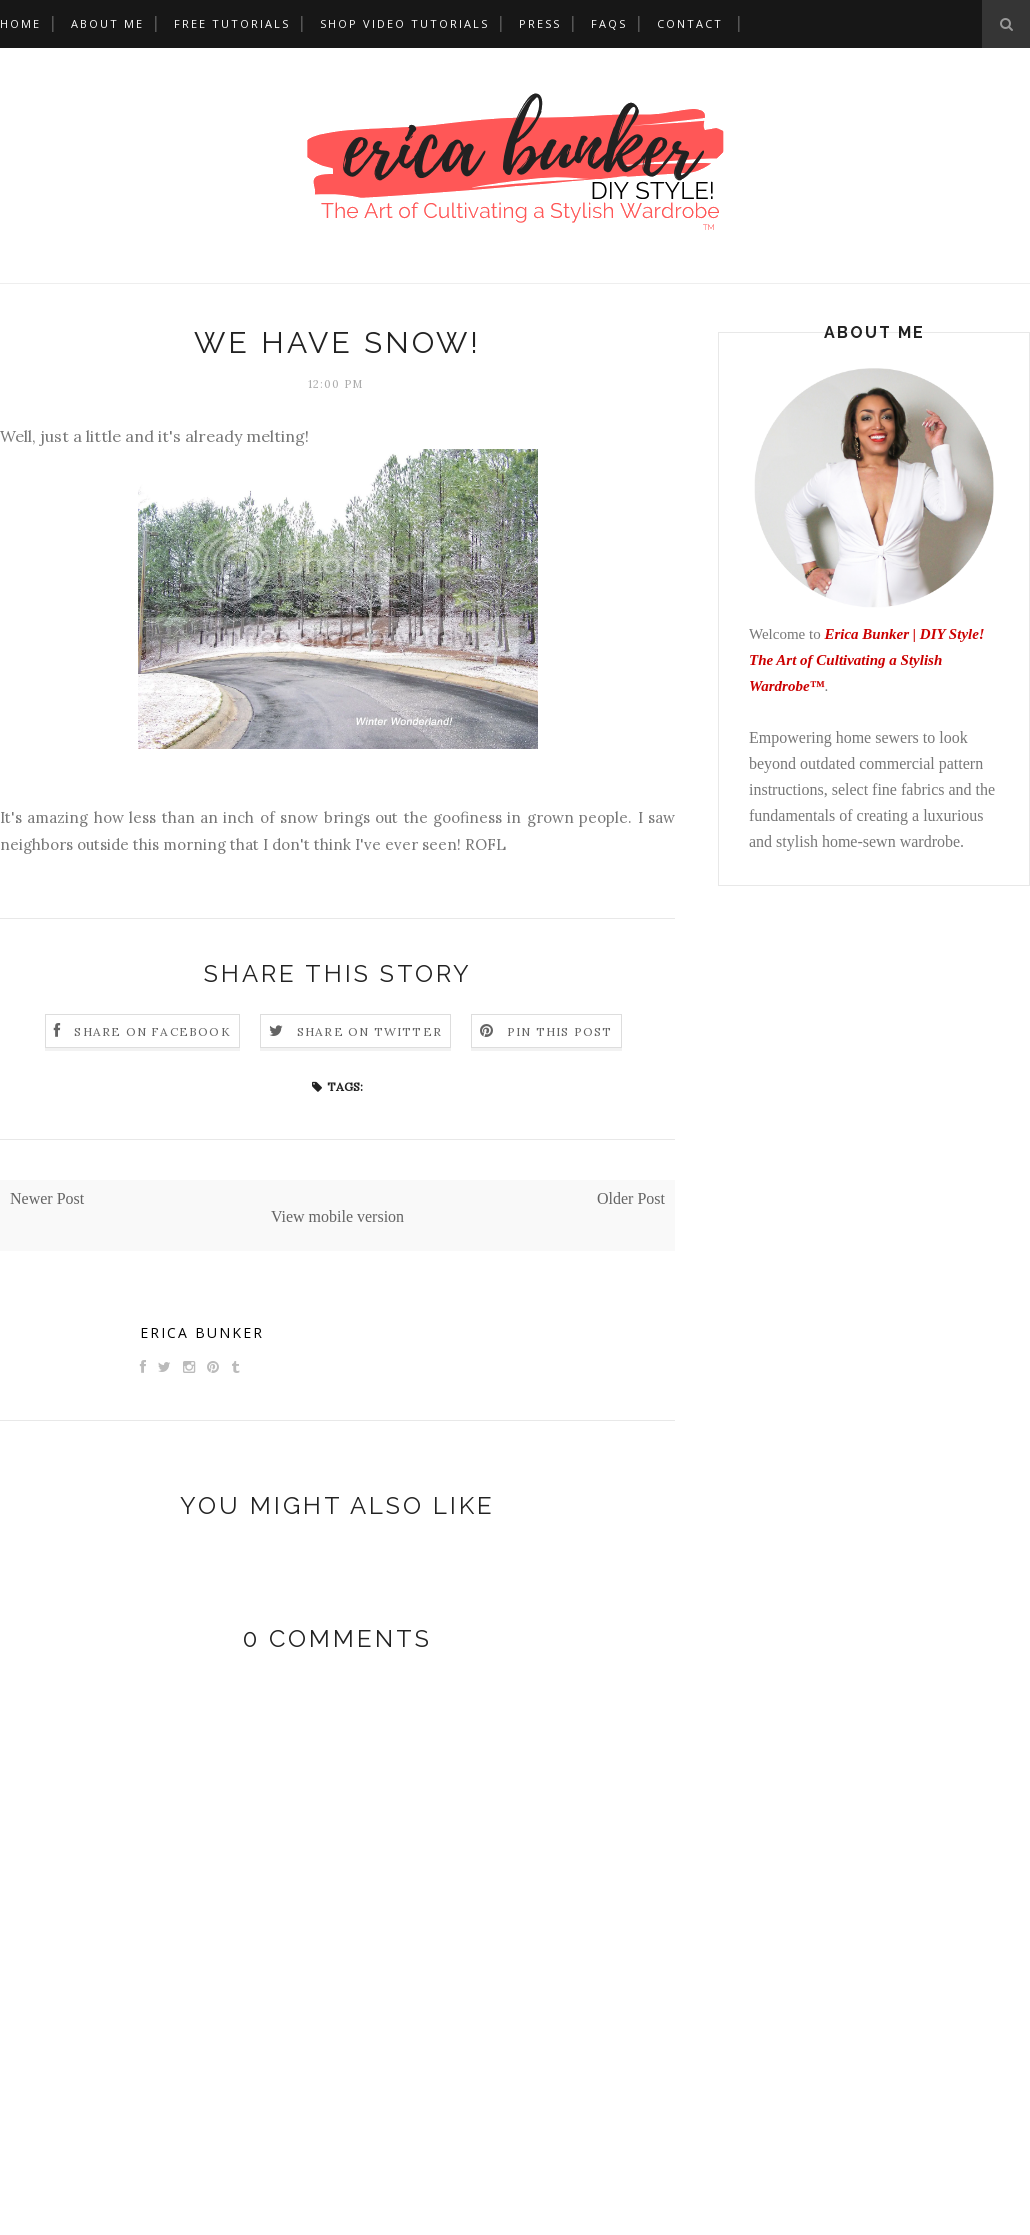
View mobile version (337, 1216)
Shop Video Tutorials (404, 23)
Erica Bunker (202, 1332)
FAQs (609, 23)
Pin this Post (560, 1031)
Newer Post (47, 1198)
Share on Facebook (152, 1031)
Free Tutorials (232, 23)
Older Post (631, 1198)
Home (20, 23)
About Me (107, 23)
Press (540, 23)
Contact (690, 23)
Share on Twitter (369, 1031)
